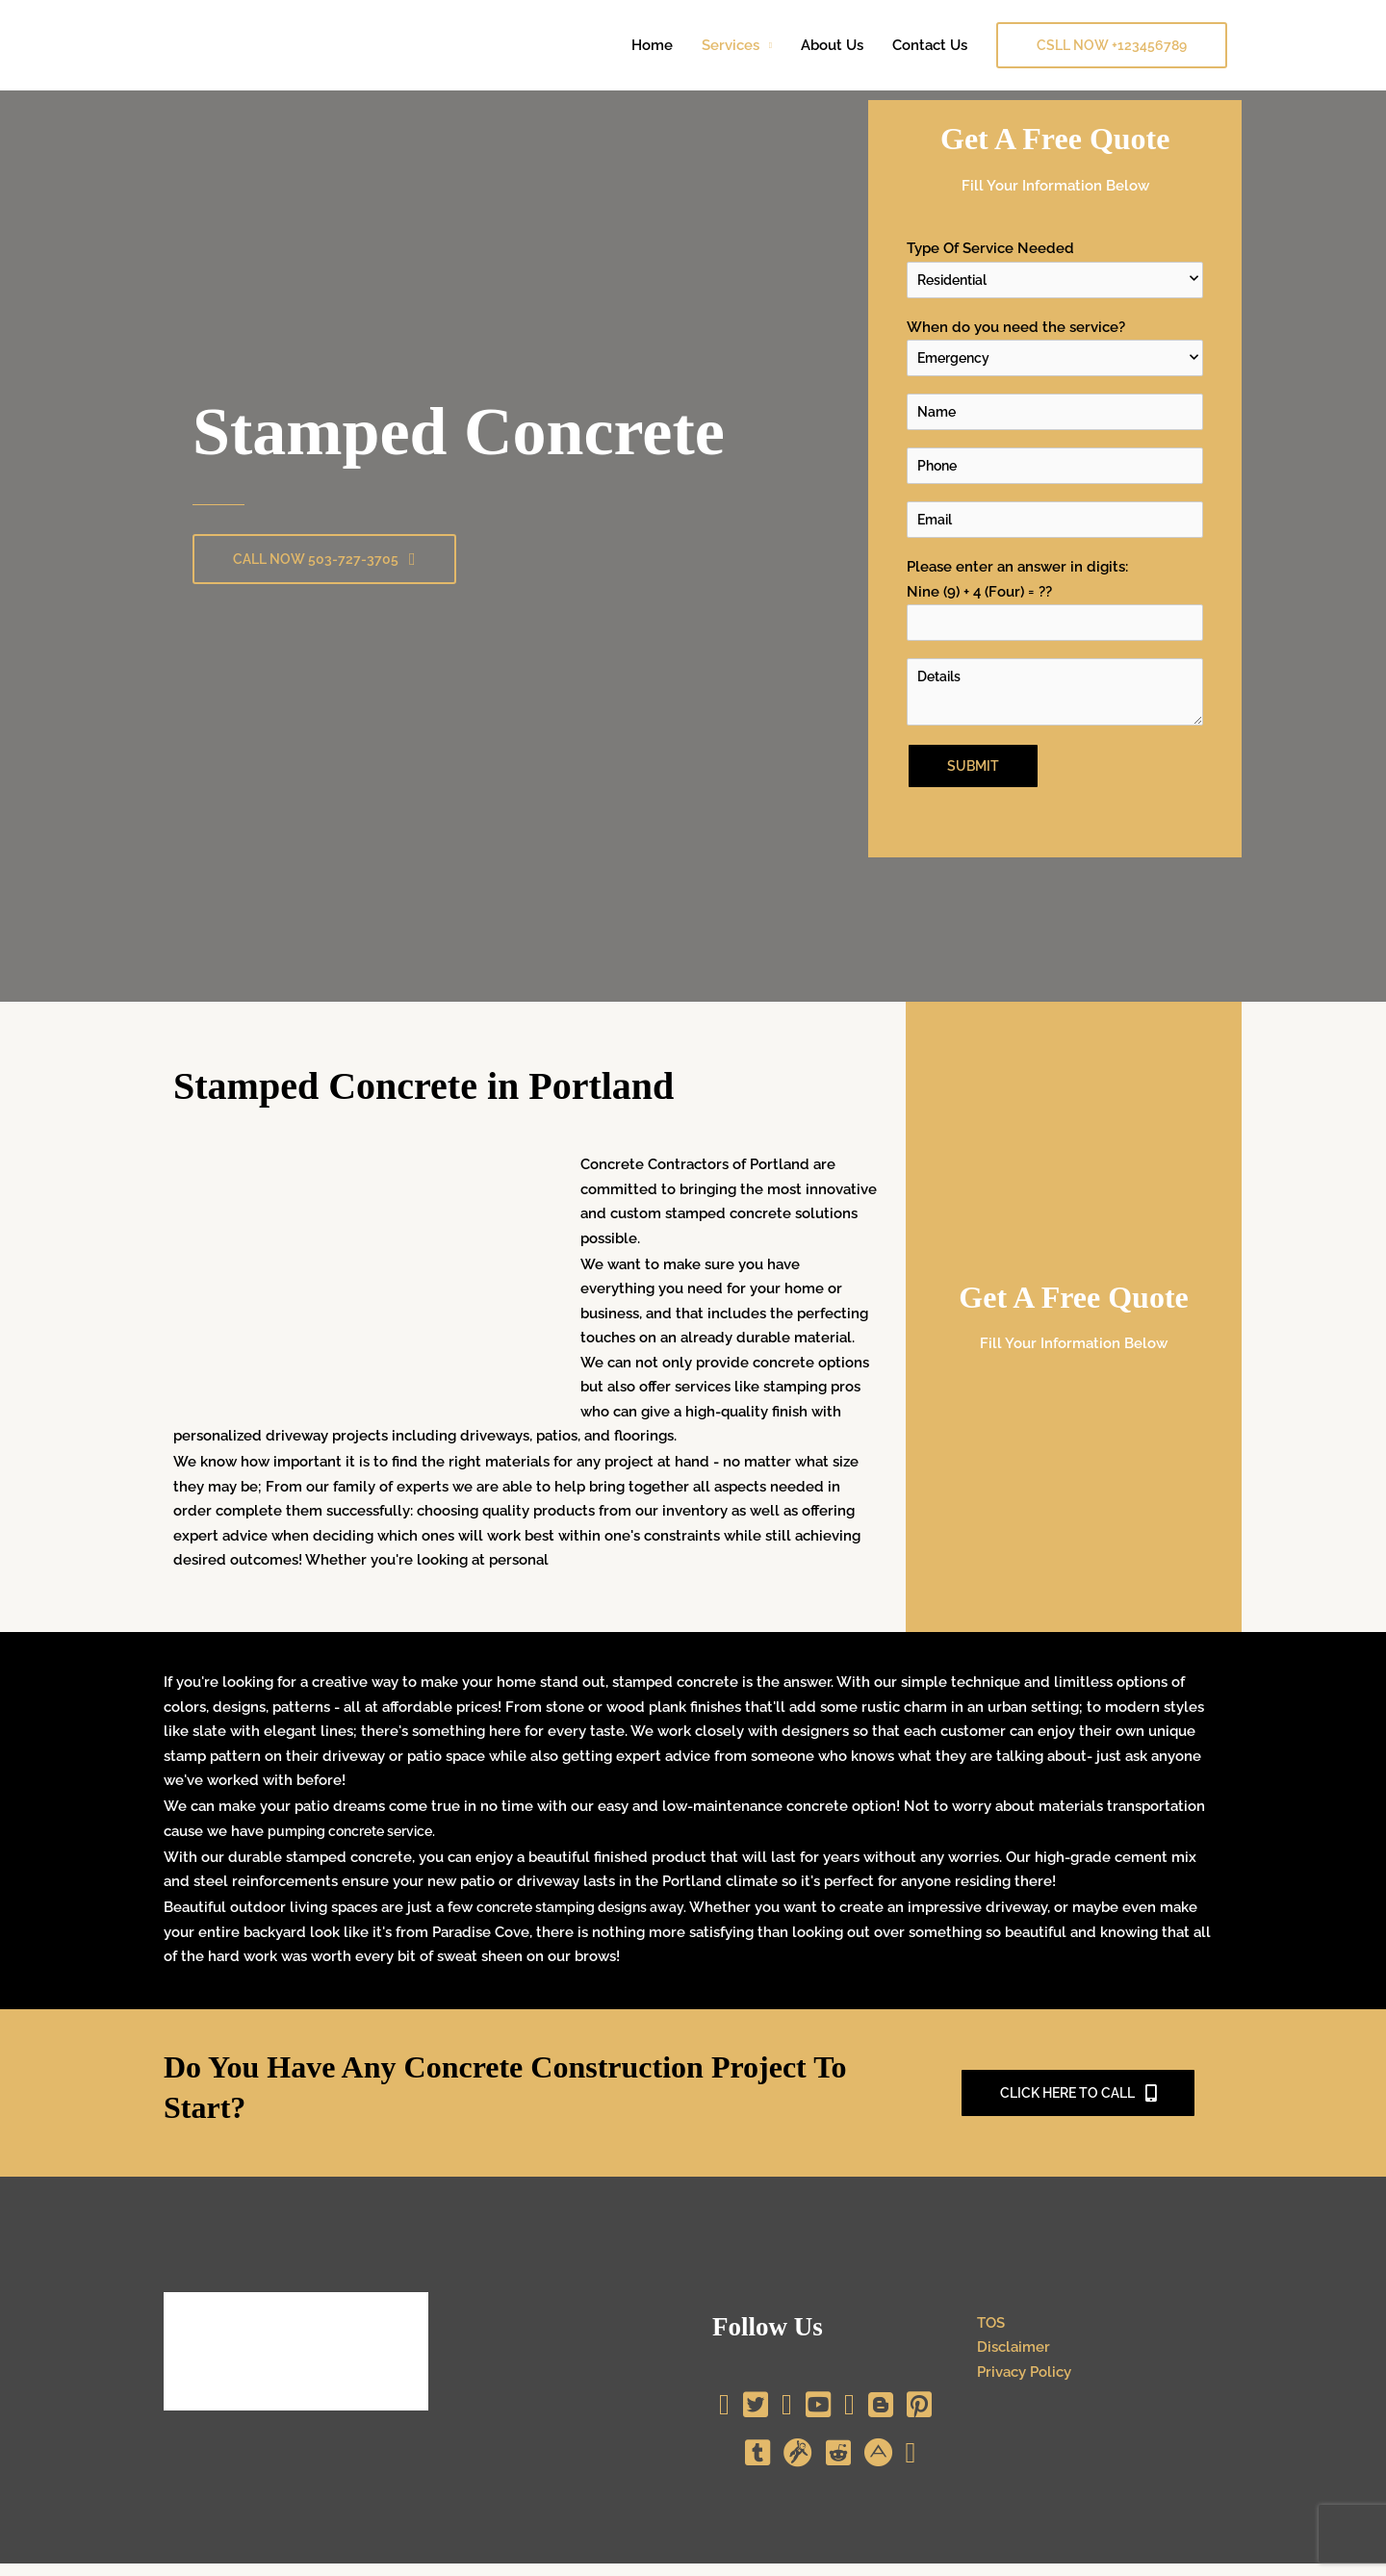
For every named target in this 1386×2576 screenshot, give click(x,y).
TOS (991, 2334)
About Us (832, 47)
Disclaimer (1013, 2359)
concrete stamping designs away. (589, 1919)
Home (652, 47)
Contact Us (929, 47)
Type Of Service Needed (1055, 272)
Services (730, 47)
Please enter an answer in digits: (1055, 611)
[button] (1111, 47)
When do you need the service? (1055, 352)
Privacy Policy (1024, 2383)
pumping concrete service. (358, 1843)
